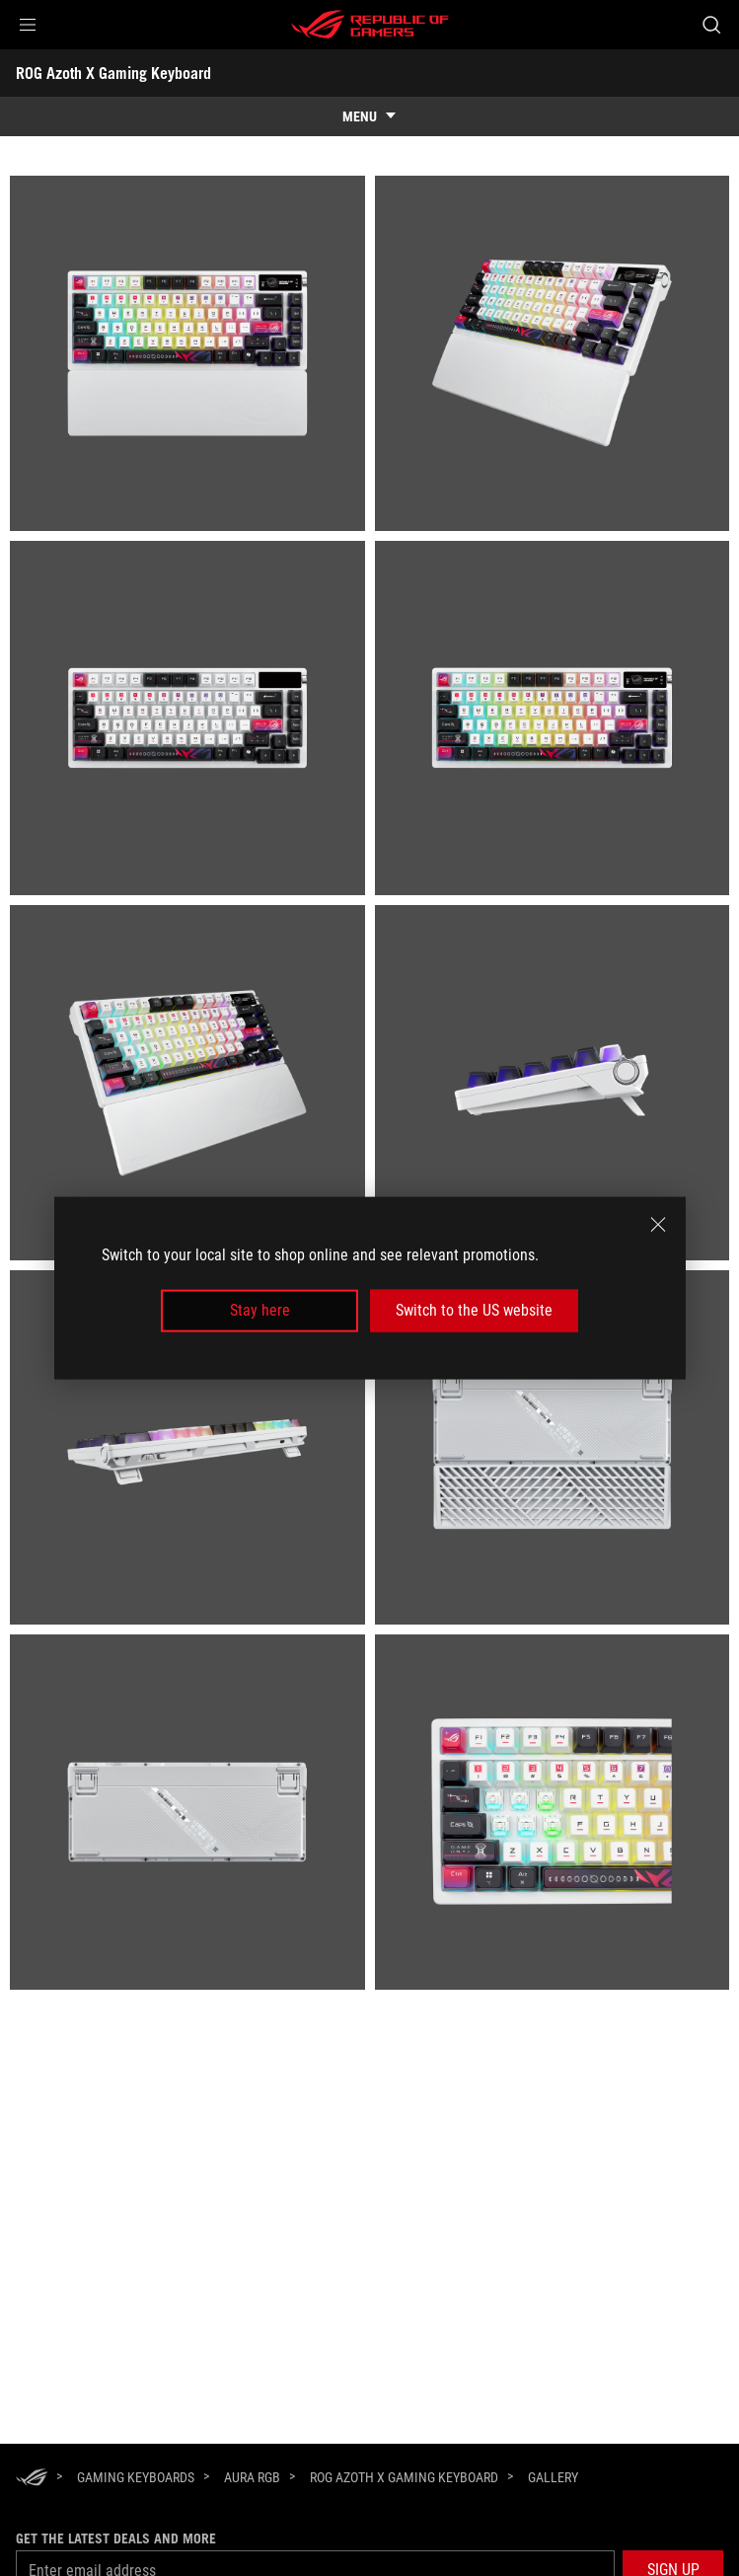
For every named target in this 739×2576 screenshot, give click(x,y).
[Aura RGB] (252, 2477)
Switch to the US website (474, 1310)
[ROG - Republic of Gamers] (370, 24)
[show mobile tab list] (369, 116)
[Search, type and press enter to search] (711, 24)
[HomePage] (31, 2478)
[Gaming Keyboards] (135, 2477)
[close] (658, 1225)
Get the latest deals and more (116, 2538)
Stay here (260, 1310)
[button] (27, 25)
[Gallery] (553, 2478)
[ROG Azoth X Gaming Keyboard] (404, 2477)
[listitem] (187, 353)
